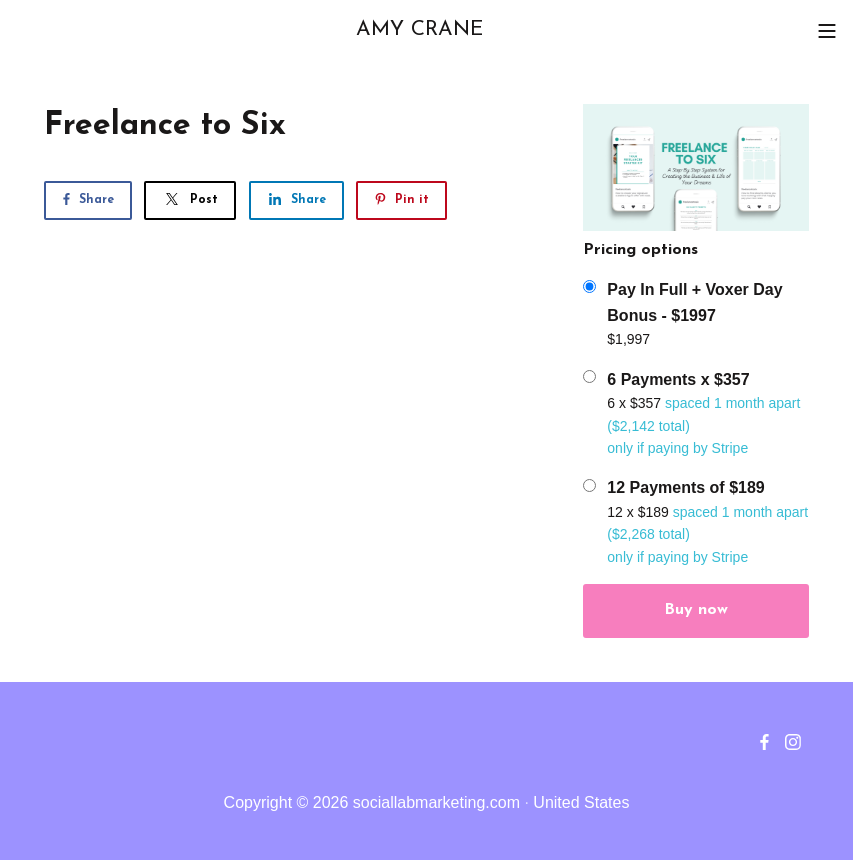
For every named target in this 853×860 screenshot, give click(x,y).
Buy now (696, 610)
